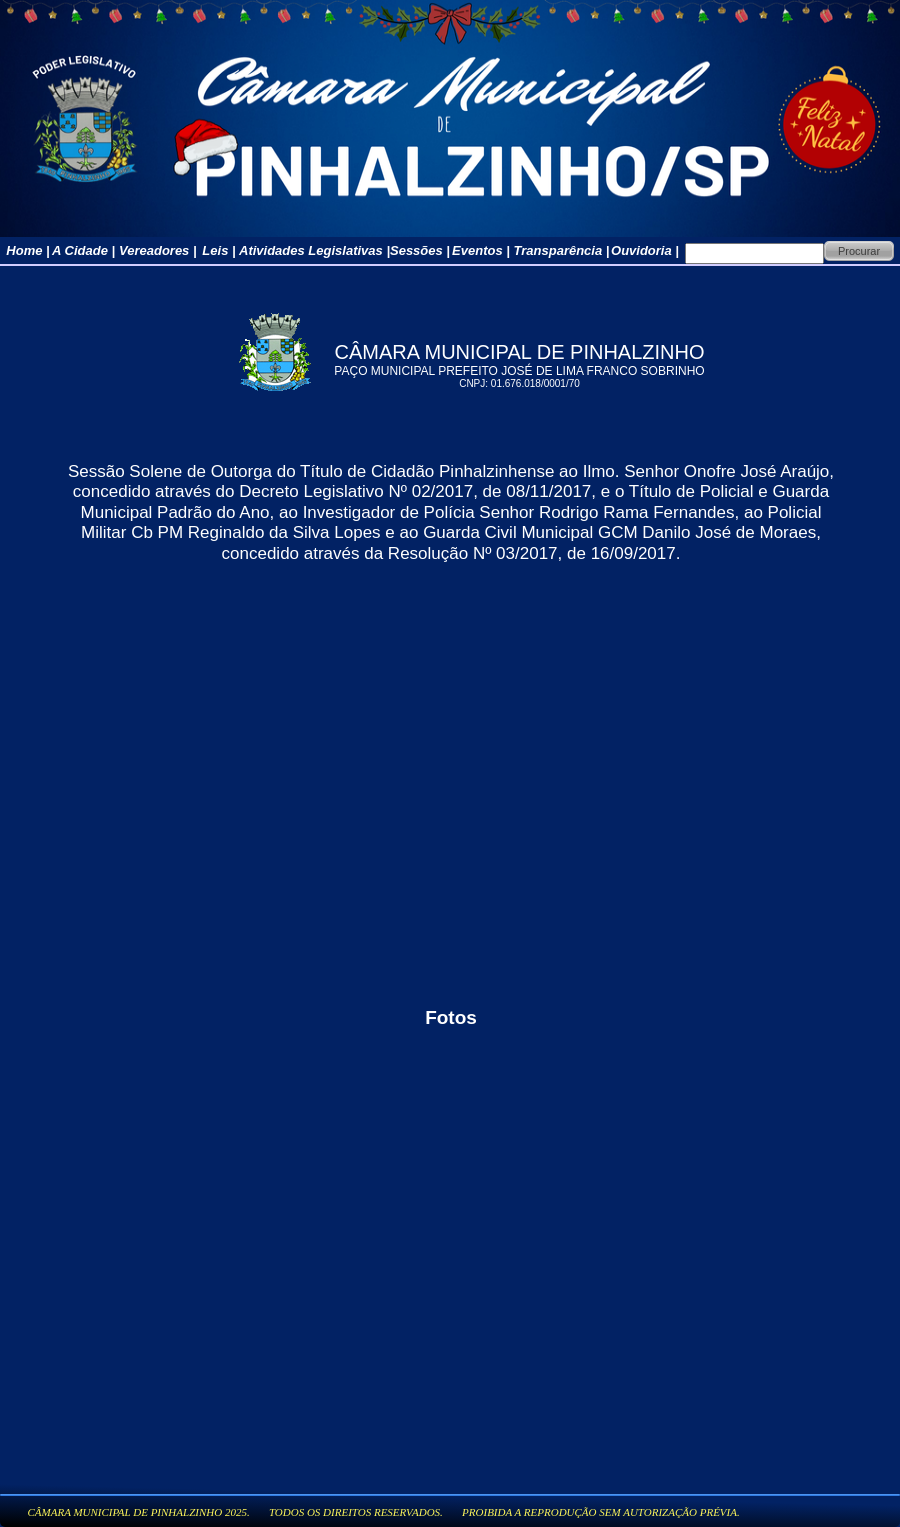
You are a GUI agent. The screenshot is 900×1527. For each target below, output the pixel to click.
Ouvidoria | (645, 250)
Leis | (218, 250)
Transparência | (562, 250)
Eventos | (481, 250)
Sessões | (420, 250)
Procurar (859, 251)
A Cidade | (83, 250)
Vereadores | (158, 250)
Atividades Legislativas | (314, 250)
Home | (27, 250)
